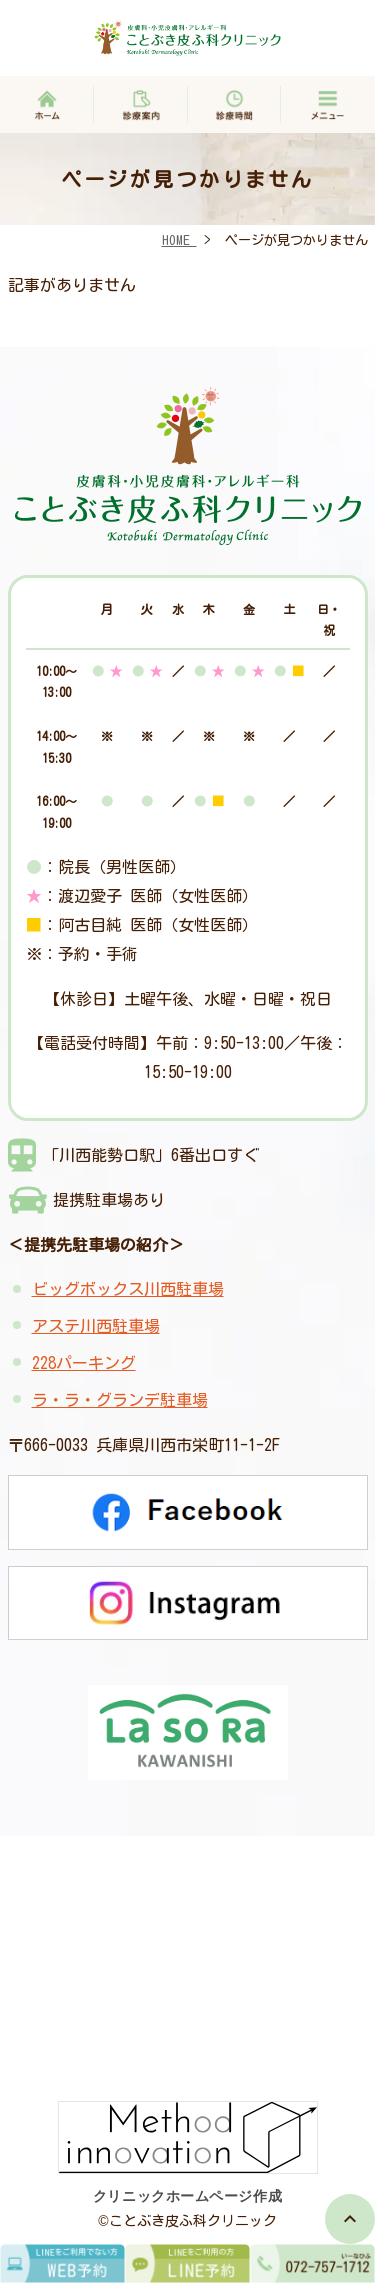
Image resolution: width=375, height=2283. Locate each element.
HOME (179, 240)
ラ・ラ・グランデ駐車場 (120, 1400)
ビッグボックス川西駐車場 (128, 1289)
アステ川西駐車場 (96, 1326)
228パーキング (84, 1363)
